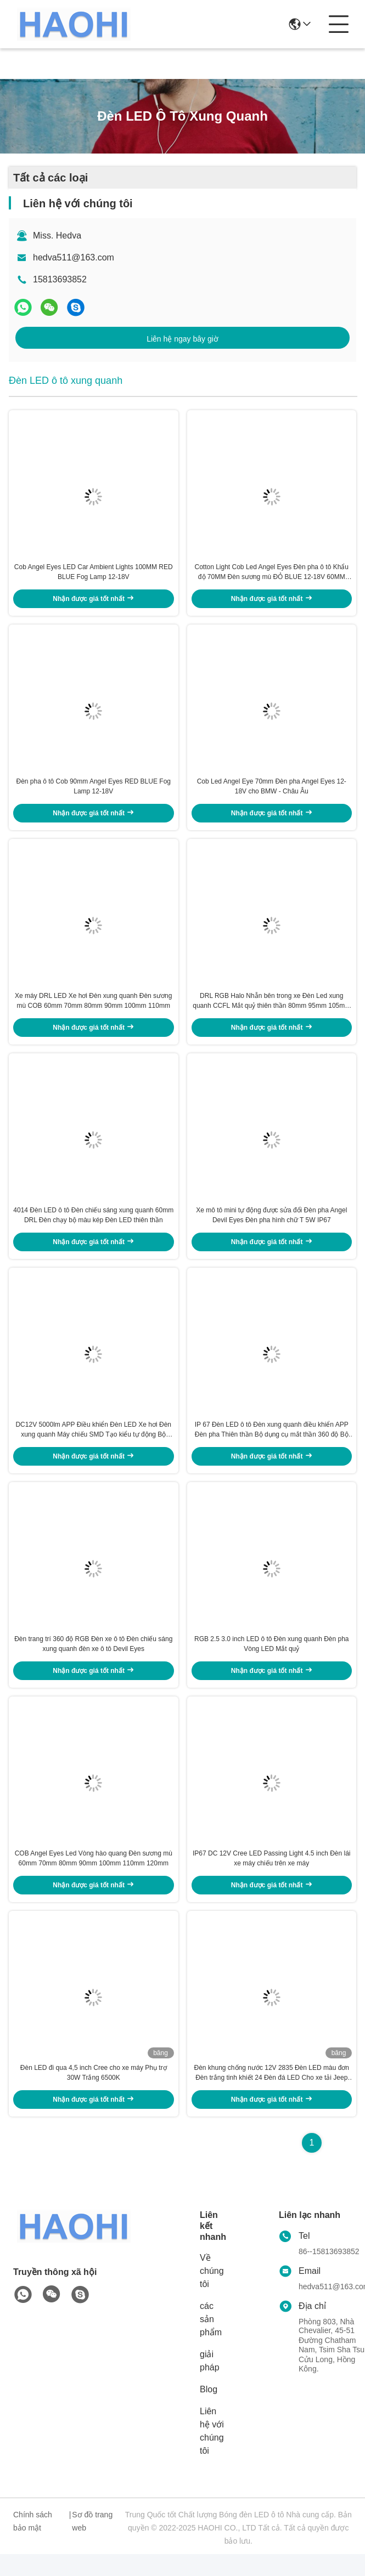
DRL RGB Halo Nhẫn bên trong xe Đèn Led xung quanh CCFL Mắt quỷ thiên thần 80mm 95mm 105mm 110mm (271, 1009)
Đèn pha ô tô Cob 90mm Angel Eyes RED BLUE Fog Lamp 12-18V (93, 792)
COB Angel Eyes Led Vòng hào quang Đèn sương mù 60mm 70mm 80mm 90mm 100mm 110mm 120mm (93, 1877)
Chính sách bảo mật (32, 2543)
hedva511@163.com (73, 257)
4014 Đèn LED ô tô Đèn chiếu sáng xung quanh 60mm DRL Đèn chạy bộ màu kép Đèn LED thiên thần (93, 1226)
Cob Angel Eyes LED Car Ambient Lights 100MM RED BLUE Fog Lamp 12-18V (93, 574)
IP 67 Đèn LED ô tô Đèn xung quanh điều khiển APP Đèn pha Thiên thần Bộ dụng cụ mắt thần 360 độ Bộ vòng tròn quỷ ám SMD (272, 1443)
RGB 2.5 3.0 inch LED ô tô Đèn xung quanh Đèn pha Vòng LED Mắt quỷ (271, 1660)
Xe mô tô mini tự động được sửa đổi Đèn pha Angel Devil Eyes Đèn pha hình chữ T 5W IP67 (271, 1226)
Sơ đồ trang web (92, 2543)
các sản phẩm (211, 2341)
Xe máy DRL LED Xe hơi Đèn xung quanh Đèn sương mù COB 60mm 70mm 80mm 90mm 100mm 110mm (93, 1009)
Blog (208, 2411)
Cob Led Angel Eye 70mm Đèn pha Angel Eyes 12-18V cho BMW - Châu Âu (271, 792)
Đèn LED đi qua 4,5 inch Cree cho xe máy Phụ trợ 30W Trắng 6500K (93, 2094)
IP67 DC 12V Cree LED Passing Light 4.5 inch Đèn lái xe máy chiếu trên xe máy (272, 1877)
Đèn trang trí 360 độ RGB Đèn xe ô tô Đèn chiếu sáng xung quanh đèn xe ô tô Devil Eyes (93, 1660)
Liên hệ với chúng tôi (212, 2453)
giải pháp (210, 2382)
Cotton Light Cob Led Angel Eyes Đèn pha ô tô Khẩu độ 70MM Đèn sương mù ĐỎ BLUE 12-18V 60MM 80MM (271, 575)
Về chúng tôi (212, 2293)
